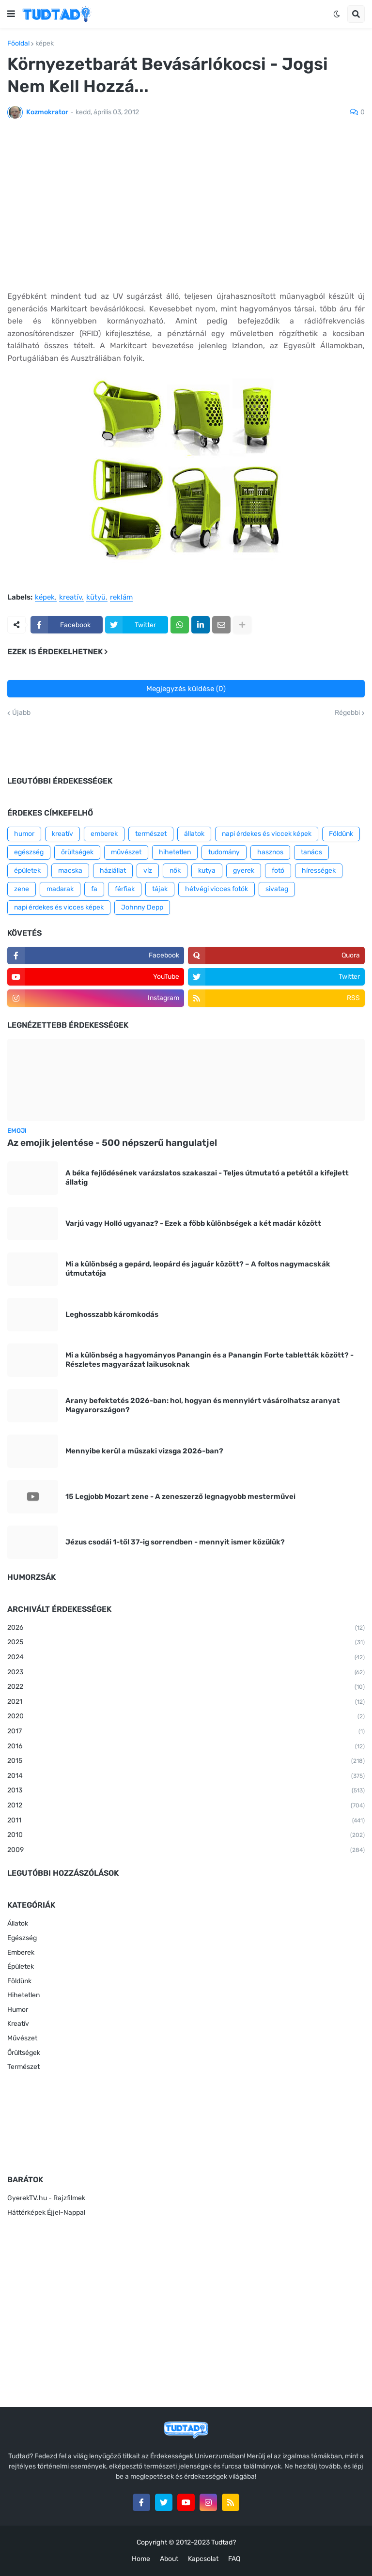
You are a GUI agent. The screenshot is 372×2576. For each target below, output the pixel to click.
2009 (186, 1850)
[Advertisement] (186, 210)
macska (70, 870)
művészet (126, 852)
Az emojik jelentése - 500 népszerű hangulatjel (112, 1142)
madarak (60, 889)
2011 (186, 1821)
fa (94, 889)
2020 (186, 1717)
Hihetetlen (23, 1995)
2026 (186, 1628)
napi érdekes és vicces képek (59, 907)
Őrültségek (23, 2053)
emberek (104, 834)
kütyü (96, 598)
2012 (186, 1806)
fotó (278, 870)
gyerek (243, 870)
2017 (186, 1732)
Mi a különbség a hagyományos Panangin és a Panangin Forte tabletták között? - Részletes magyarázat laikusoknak (209, 1360)
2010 (186, 1835)
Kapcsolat (203, 2559)
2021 (186, 1702)
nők (175, 870)
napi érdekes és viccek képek (266, 834)
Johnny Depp (142, 907)
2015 (186, 1761)
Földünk (341, 834)
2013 (186, 1791)
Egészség (22, 1938)
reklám (121, 598)
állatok (194, 834)
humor (24, 834)
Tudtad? (223, 2542)
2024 (186, 1658)
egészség (29, 852)
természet (151, 834)
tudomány (224, 852)
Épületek (20, 1966)
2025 (186, 1643)
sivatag (276, 889)
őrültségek (77, 852)
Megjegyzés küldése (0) (186, 688)
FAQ (234, 2559)
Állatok (17, 1923)
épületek (27, 870)
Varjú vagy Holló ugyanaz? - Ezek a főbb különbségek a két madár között (193, 1223)
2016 (186, 1747)
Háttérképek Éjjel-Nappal (46, 2212)
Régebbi (347, 713)
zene (21, 889)
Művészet (22, 2038)
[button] (11, 14)
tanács (311, 852)
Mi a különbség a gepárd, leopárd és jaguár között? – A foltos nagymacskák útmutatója (197, 1269)
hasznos (270, 852)
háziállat (113, 870)
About (169, 2559)
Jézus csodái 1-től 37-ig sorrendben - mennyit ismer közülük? (175, 1542)
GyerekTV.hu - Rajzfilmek (46, 2198)
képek (44, 43)
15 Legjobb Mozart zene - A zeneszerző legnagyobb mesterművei (180, 1496)
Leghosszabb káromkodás (111, 1314)
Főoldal (18, 43)
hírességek (319, 870)
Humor (17, 2009)
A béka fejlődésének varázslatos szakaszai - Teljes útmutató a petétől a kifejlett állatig (207, 1178)
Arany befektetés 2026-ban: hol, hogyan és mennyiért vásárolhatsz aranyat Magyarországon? (202, 1405)
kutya (207, 870)
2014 (186, 1776)
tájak (160, 889)
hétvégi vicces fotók (216, 889)
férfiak (125, 889)
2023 (186, 1673)
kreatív (70, 598)
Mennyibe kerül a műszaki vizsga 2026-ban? (144, 1451)
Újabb (21, 713)
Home (141, 2559)
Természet (23, 2067)
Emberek (20, 1952)
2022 (186, 1687)
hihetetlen (175, 852)
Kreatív (18, 2024)
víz (147, 870)
